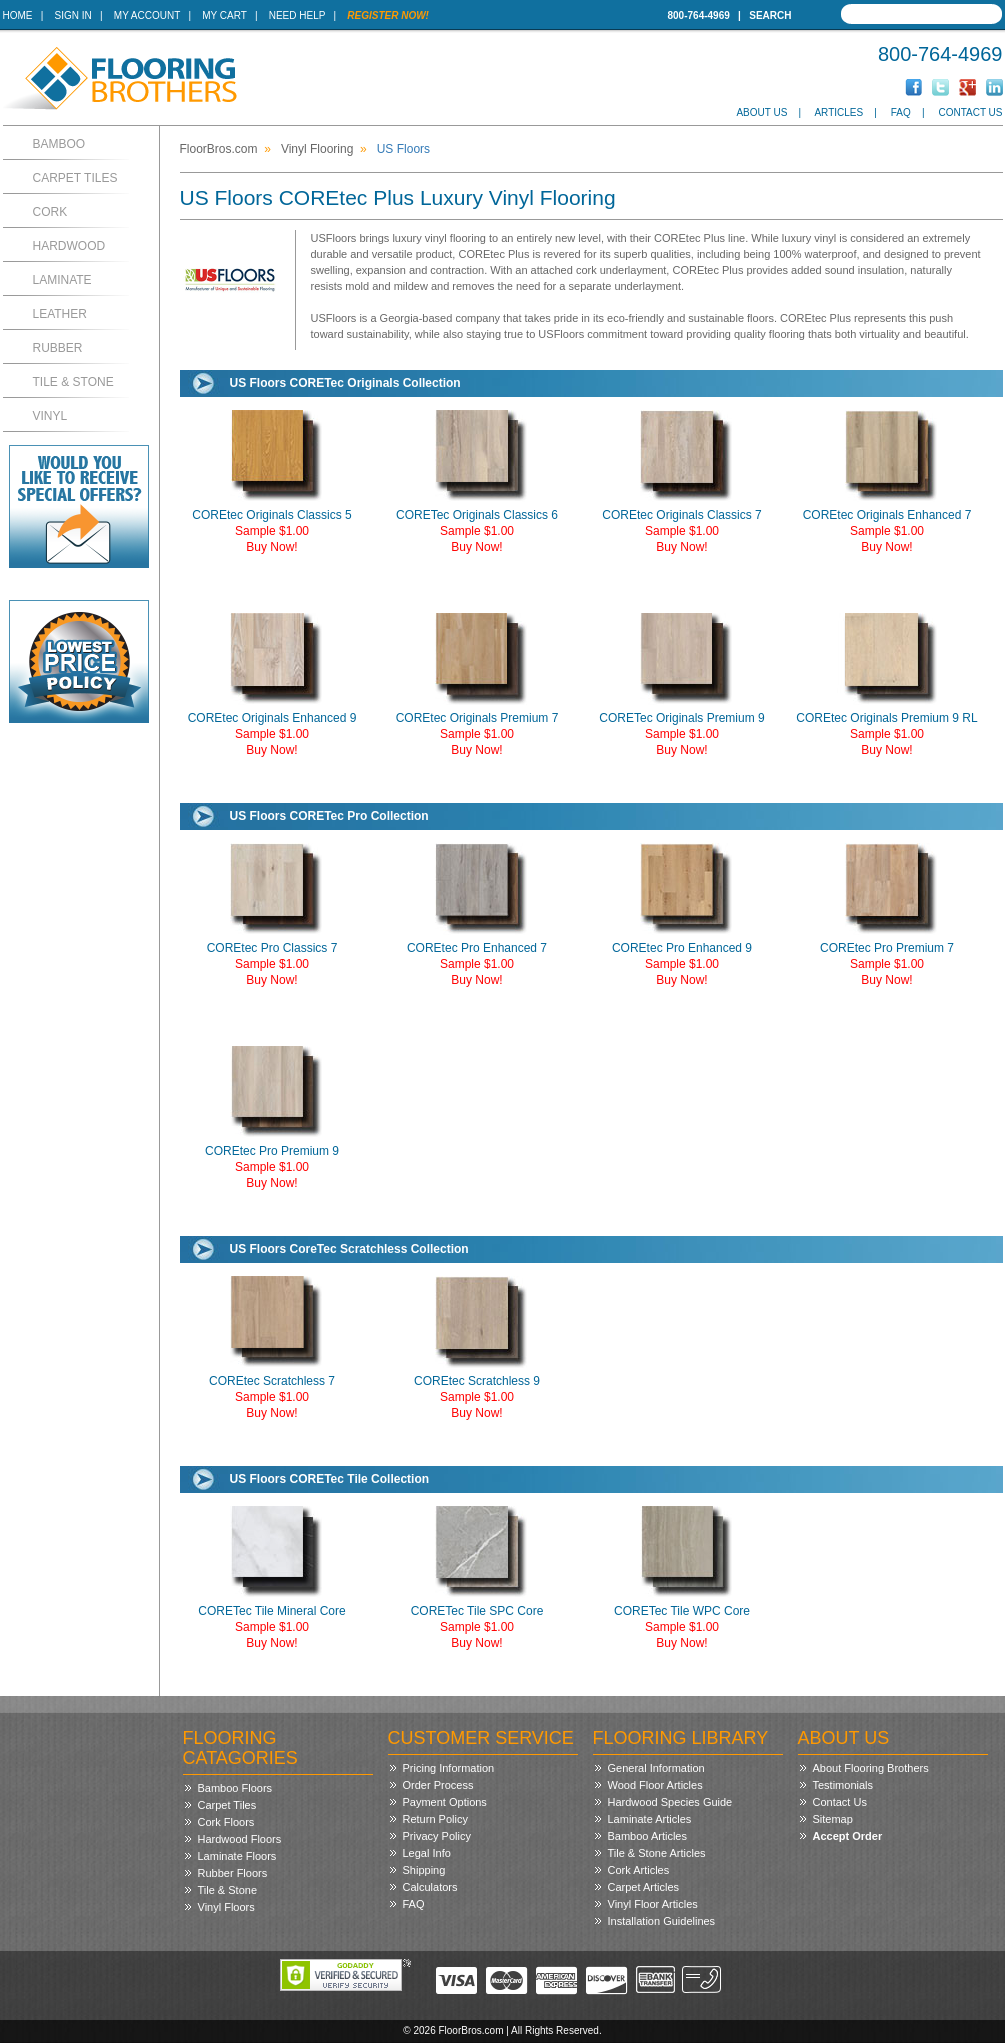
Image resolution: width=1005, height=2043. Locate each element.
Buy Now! (271, 547)
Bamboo (59, 144)
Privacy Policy (437, 1836)
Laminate (62, 280)
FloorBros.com (219, 149)
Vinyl (50, 416)
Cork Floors (226, 1822)
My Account (147, 15)
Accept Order (848, 1836)
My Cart (224, 15)
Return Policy (435, 1819)
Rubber (58, 348)
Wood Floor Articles (655, 1785)
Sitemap (833, 1819)
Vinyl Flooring (317, 149)
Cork (50, 212)
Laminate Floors (237, 1856)
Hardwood (69, 246)
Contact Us (970, 112)
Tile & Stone (73, 382)
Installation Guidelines (662, 1921)
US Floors (403, 149)
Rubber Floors (233, 1873)
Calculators (430, 1887)
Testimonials (843, 1785)
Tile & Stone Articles (657, 1853)
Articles (838, 112)
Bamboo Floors (235, 1788)
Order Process (438, 1785)
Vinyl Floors (226, 1907)
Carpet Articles (644, 1887)
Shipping (424, 1870)
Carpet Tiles (75, 178)
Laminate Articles (650, 1819)
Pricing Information (449, 1768)
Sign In (73, 15)
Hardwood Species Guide (670, 1802)
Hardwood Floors (240, 1839)
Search (770, 15)
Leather (60, 314)
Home (18, 15)
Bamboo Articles (647, 1836)
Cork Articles (639, 1870)
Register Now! (388, 15)
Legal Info (427, 1853)
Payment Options (445, 1802)
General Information (656, 1768)
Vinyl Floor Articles (653, 1904)
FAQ (901, 112)
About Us (761, 112)
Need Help (297, 15)
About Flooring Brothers (871, 1768)
